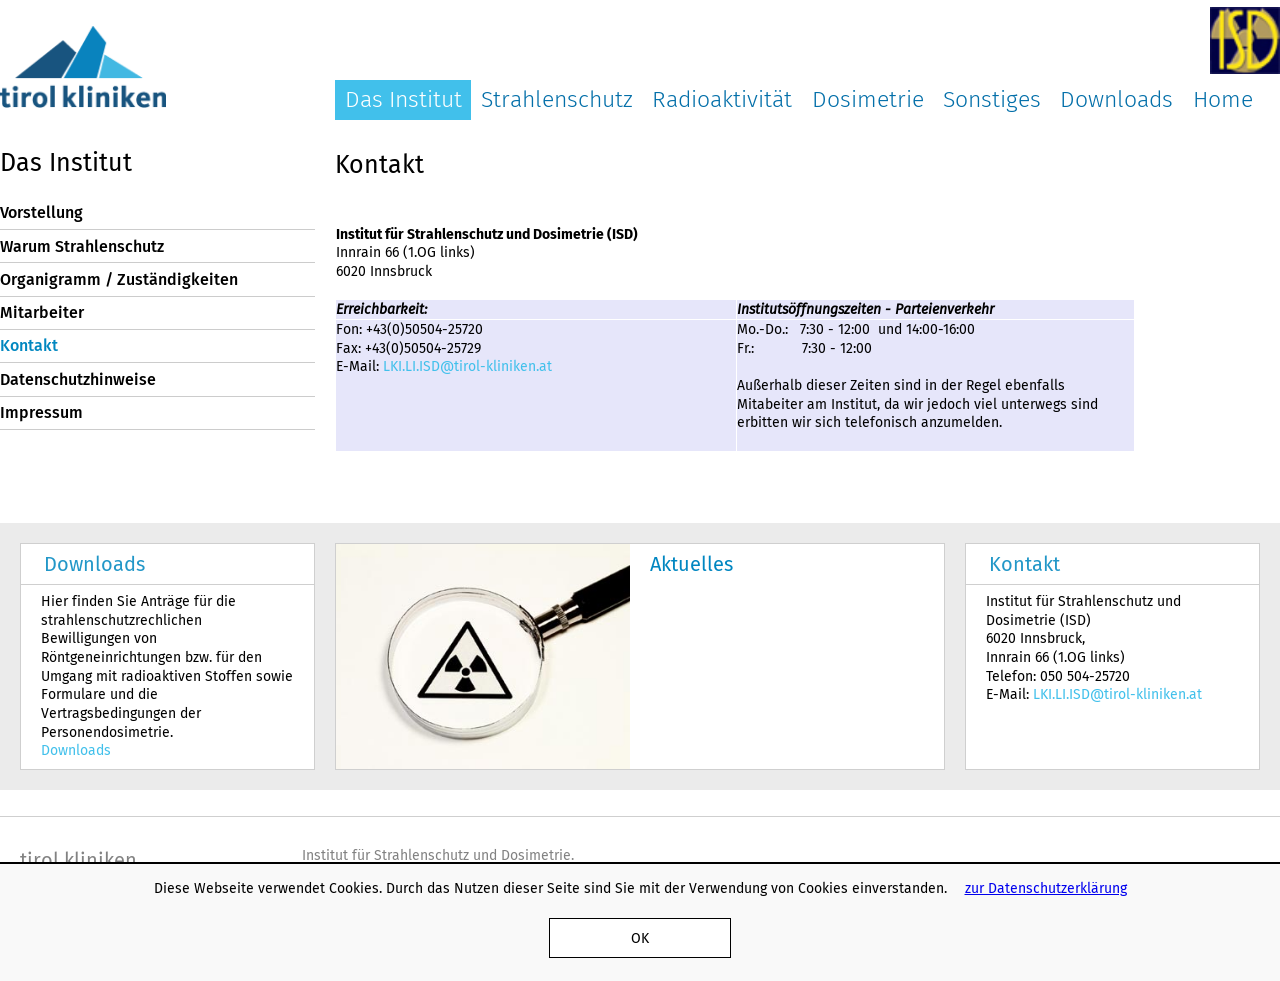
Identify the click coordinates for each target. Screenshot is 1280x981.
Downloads (1116, 99)
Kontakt (29, 345)
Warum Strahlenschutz (82, 246)
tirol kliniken (78, 860)
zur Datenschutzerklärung (1046, 888)
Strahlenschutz (557, 99)
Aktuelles (691, 564)
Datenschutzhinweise (78, 379)
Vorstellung (41, 212)
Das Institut (403, 99)
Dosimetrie (868, 99)
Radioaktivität (722, 99)
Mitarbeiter (42, 312)
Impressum (41, 412)
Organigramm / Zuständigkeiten (119, 279)
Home (1223, 99)
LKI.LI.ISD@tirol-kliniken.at (467, 366)
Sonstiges (992, 99)
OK (640, 938)
